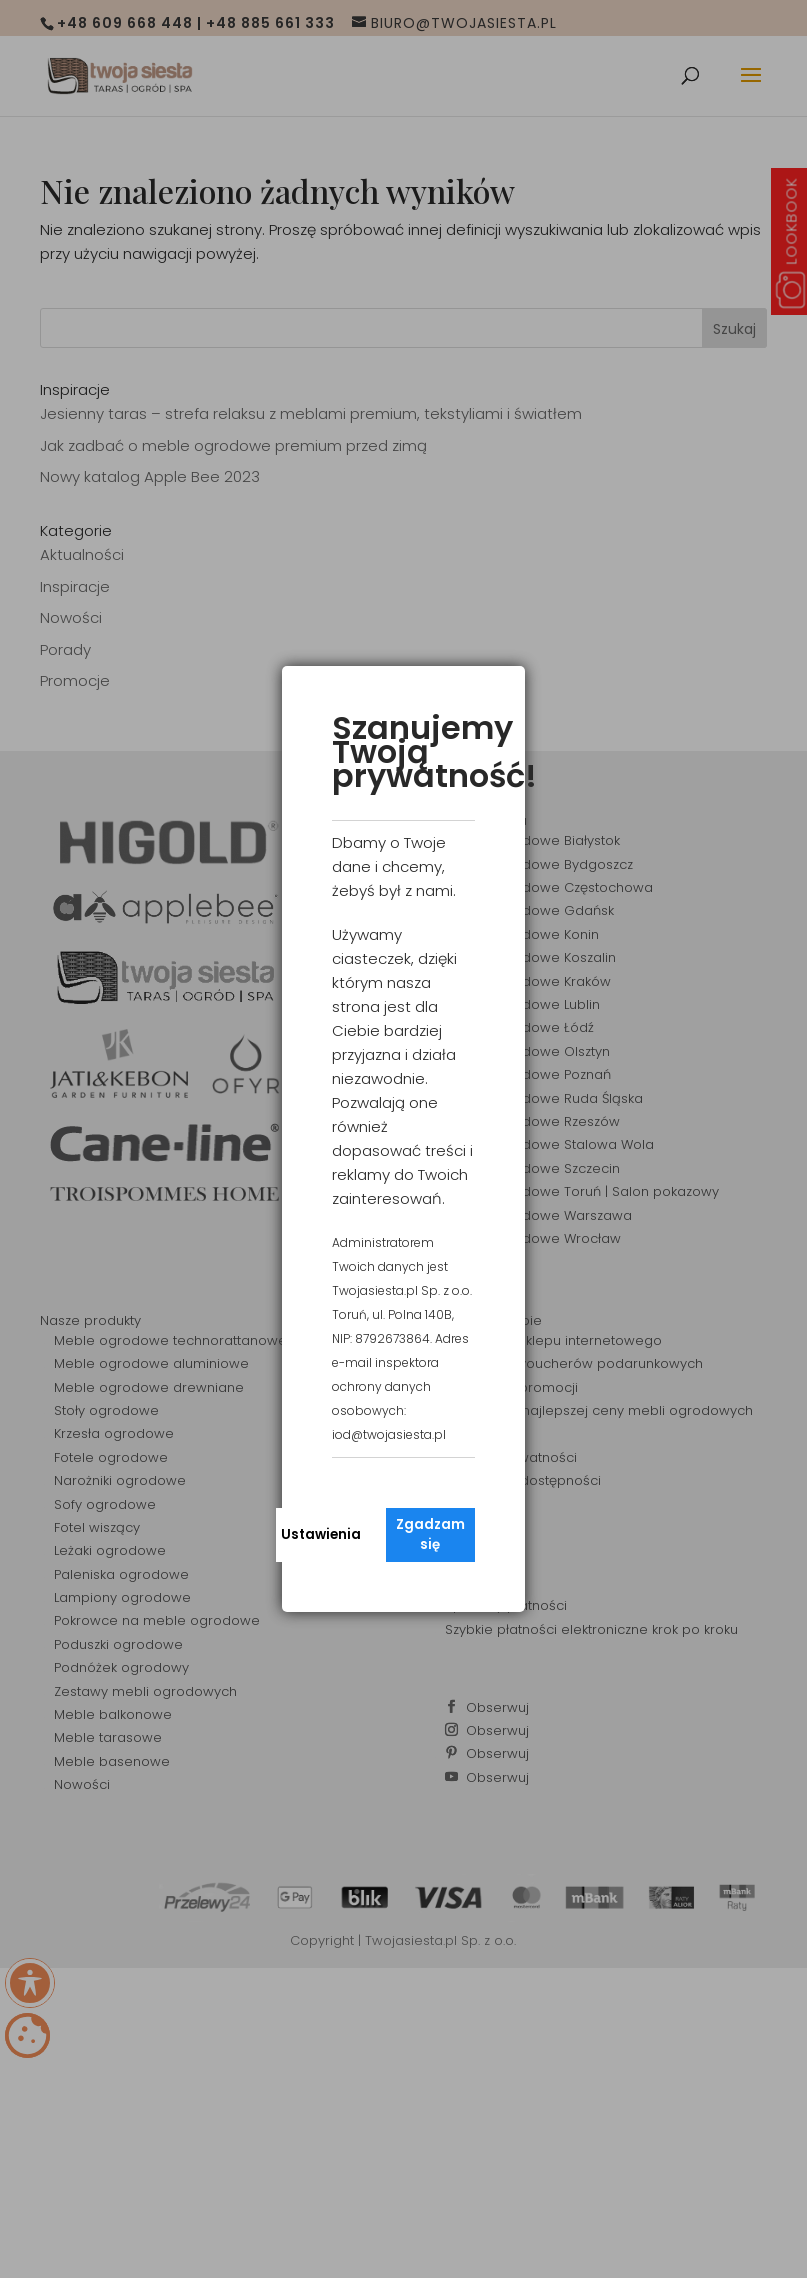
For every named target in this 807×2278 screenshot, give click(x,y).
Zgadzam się (430, 1534)
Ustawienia (321, 1534)
